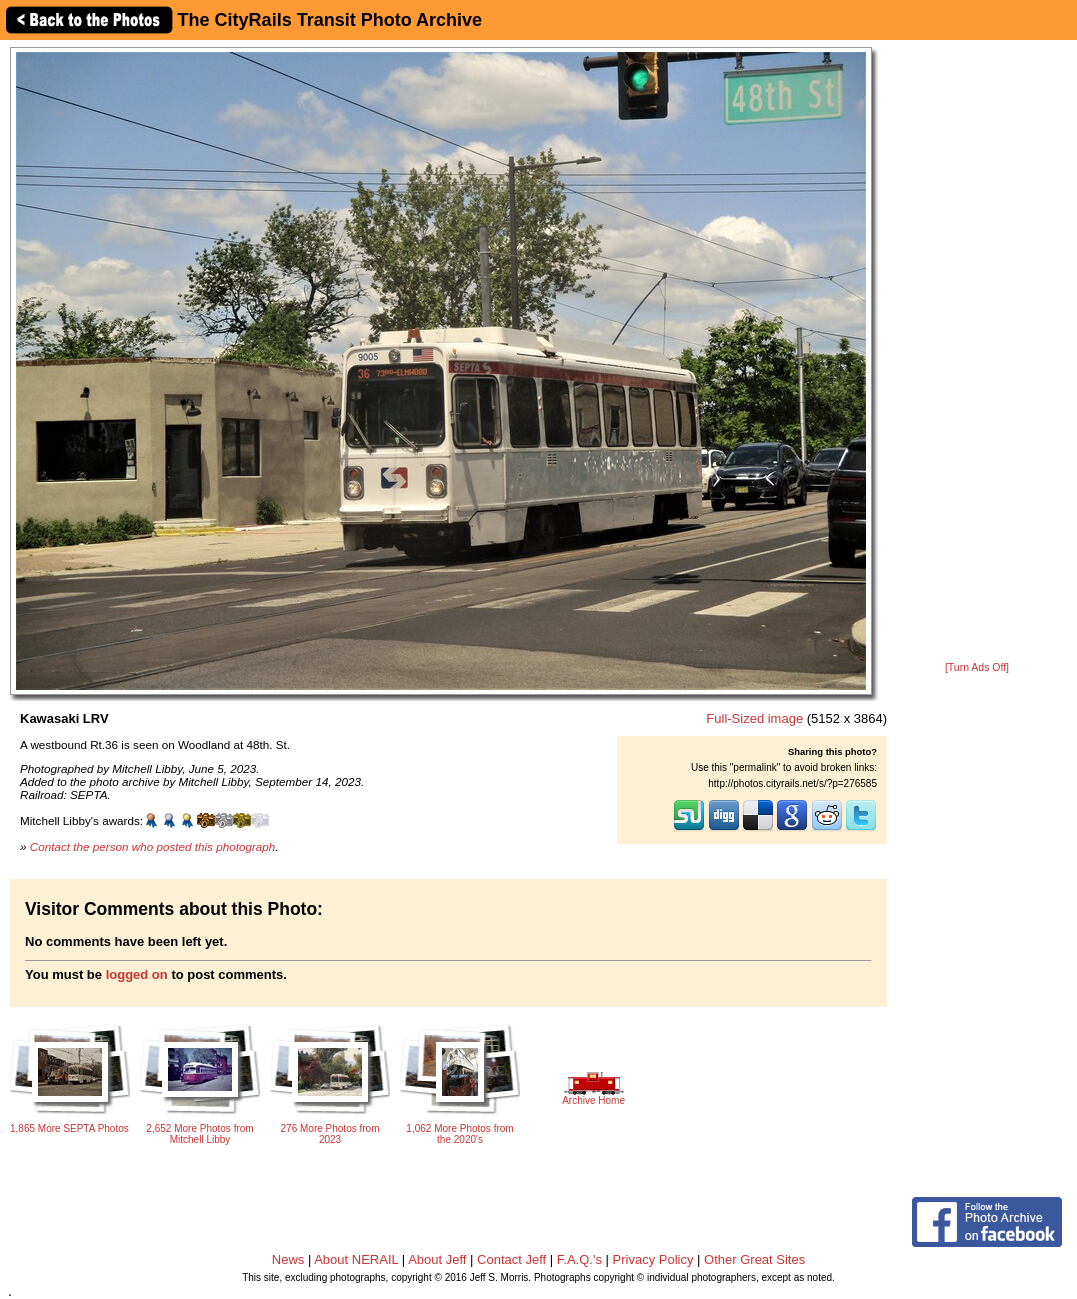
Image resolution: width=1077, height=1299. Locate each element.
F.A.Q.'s (579, 1259)
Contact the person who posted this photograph (153, 846)
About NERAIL (356, 1259)
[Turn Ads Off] (977, 667)
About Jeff (437, 1259)
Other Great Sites (754, 1259)
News (288, 1259)
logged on (137, 974)
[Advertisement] (977, 352)
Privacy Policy (653, 1259)
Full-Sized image (754, 718)
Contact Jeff (511, 1259)
